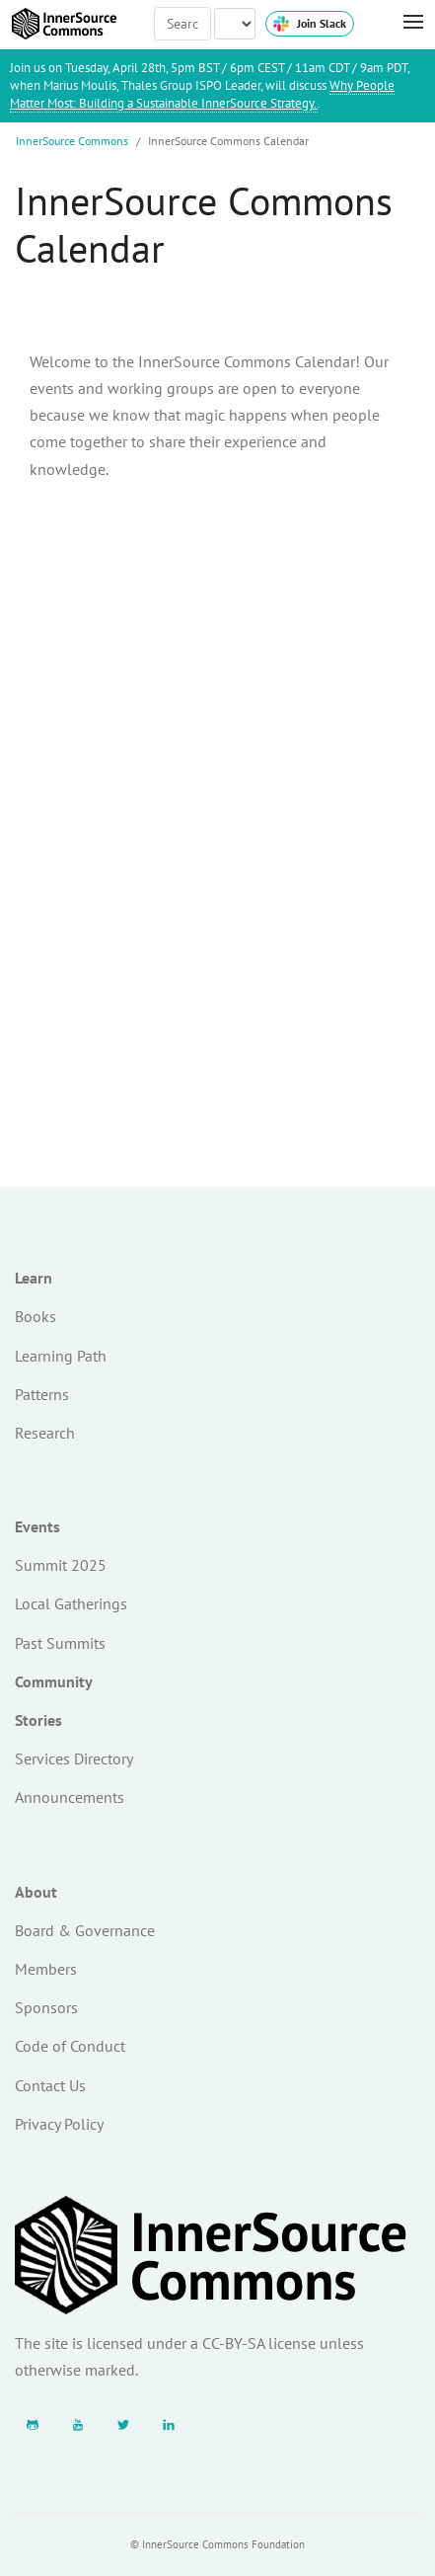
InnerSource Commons (72, 140)
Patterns (42, 1394)
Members (46, 1969)
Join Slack (309, 24)
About (36, 1892)
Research (45, 1433)
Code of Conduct (70, 2046)
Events (37, 1526)
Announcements (69, 1797)
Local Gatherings (71, 1603)
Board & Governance (85, 1930)
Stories (38, 1720)
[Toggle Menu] (403, 23)
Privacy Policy (59, 2124)
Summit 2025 (61, 1565)
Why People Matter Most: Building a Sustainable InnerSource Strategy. (202, 94)
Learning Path (61, 1356)
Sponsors (46, 2007)
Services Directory (74, 1758)
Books (35, 1316)
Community (54, 1681)
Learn (33, 1278)
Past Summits (60, 1643)
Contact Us (50, 2085)
